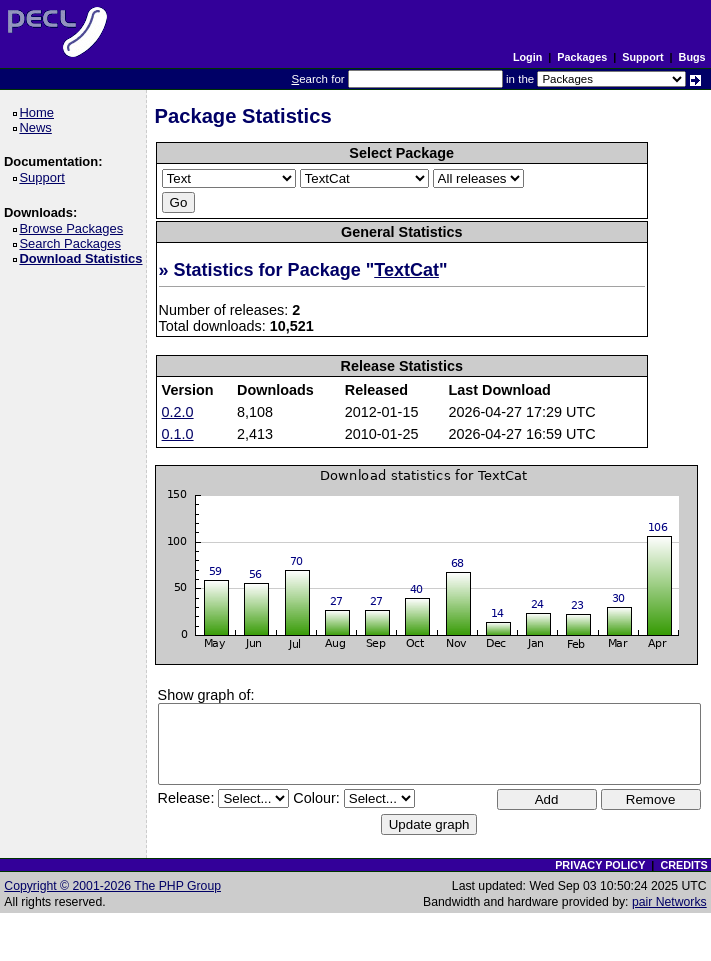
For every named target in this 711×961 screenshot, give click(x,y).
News (38, 127)
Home (39, 112)
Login (527, 57)
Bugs (692, 57)
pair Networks (669, 902)
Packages (582, 57)
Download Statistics (84, 258)
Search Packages (73, 243)
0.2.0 (178, 412)
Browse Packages (74, 228)
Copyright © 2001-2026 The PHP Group (112, 886)
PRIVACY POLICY (600, 865)
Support (642, 57)
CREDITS (683, 865)
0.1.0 (178, 434)
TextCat (406, 270)
